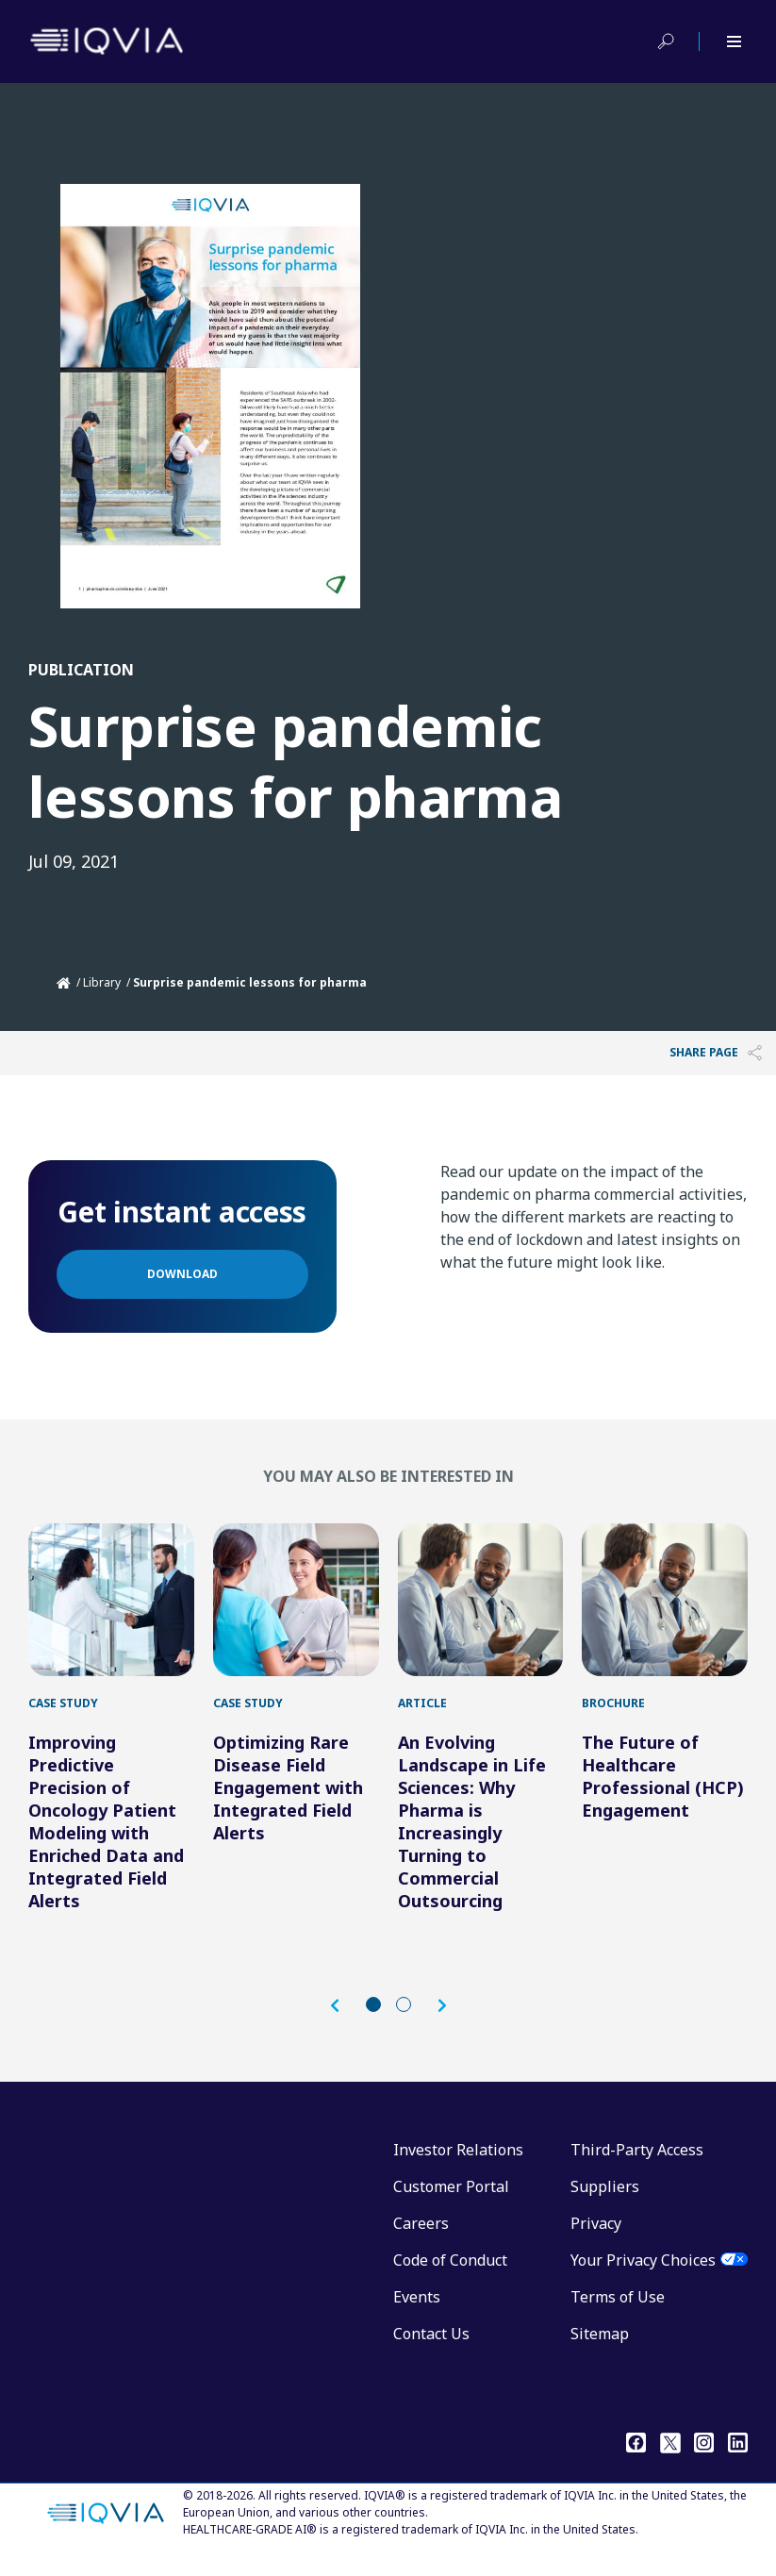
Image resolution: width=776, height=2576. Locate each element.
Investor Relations (458, 2168)
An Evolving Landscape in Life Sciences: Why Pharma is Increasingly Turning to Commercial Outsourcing (472, 1840)
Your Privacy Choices (643, 2279)
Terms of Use (617, 2315)
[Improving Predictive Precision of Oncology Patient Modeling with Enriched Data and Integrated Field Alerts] (111, 1609)
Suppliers (604, 2205)
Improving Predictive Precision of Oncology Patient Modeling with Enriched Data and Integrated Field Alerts (106, 1840)
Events (416, 2315)
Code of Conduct (450, 2279)
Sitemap (599, 2352)
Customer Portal (451, 2205)
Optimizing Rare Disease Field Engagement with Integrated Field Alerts (288, 1806)
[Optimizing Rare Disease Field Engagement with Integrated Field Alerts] (296, 1609)
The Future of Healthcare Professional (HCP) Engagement (663, 1795)
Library (102, 982)
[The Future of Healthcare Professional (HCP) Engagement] (665, 1609)
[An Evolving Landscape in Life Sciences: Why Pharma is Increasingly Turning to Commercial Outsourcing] (481, 1609)
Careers (421, 2242)
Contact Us (431, 2352)
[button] (344, 2025)
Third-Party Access (636, 2168)
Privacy (595, 2242)
